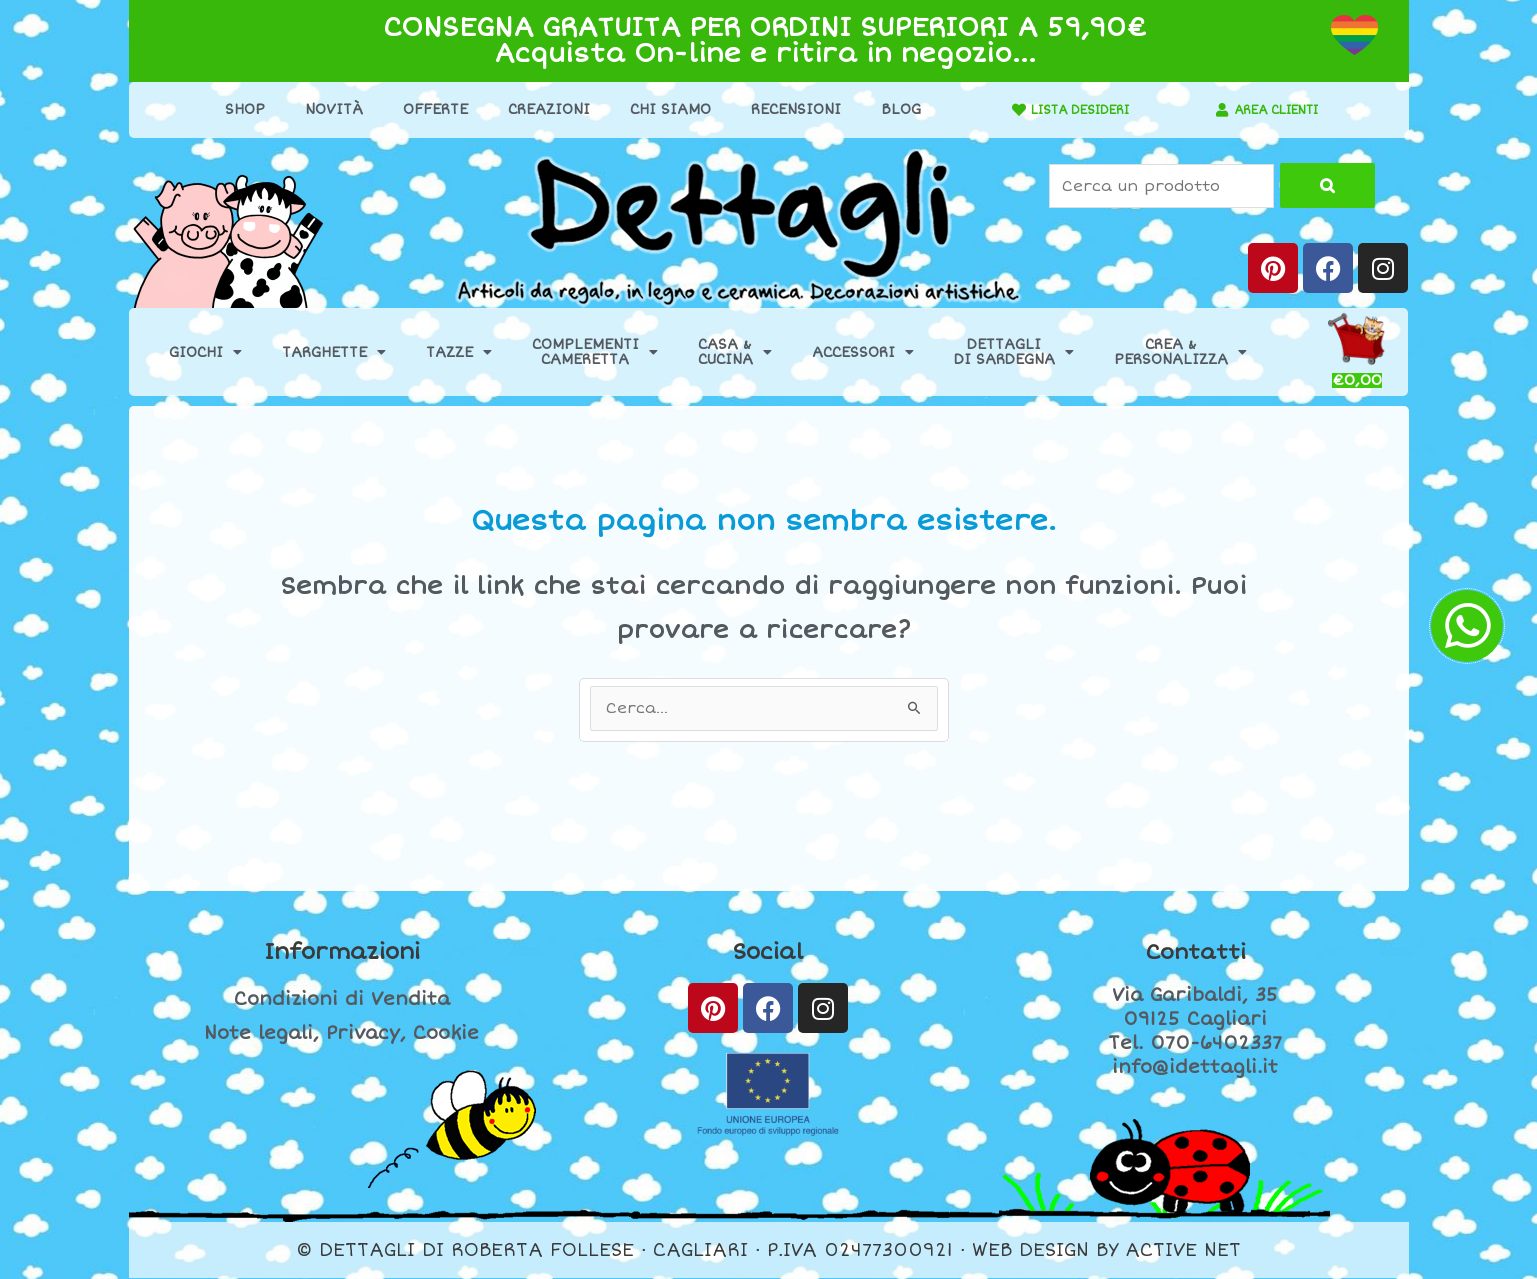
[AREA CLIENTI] (1211, 110)
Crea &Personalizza (1180, 352)
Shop (234, 109)
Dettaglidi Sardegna (1014, 352)
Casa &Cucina (735, 352)
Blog (890, 109)
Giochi (205, 352)
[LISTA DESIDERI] (997, 110)
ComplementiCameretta (595, 352)
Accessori (863, 352)
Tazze (459, 352)
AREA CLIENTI (1275, 109)
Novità (323, 109)
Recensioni (785, 109)
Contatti (1195, 953)
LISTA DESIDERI (1069, 109)
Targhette (334, 352)
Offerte (424, 109)
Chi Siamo (659, 109)
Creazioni (538, 109)
